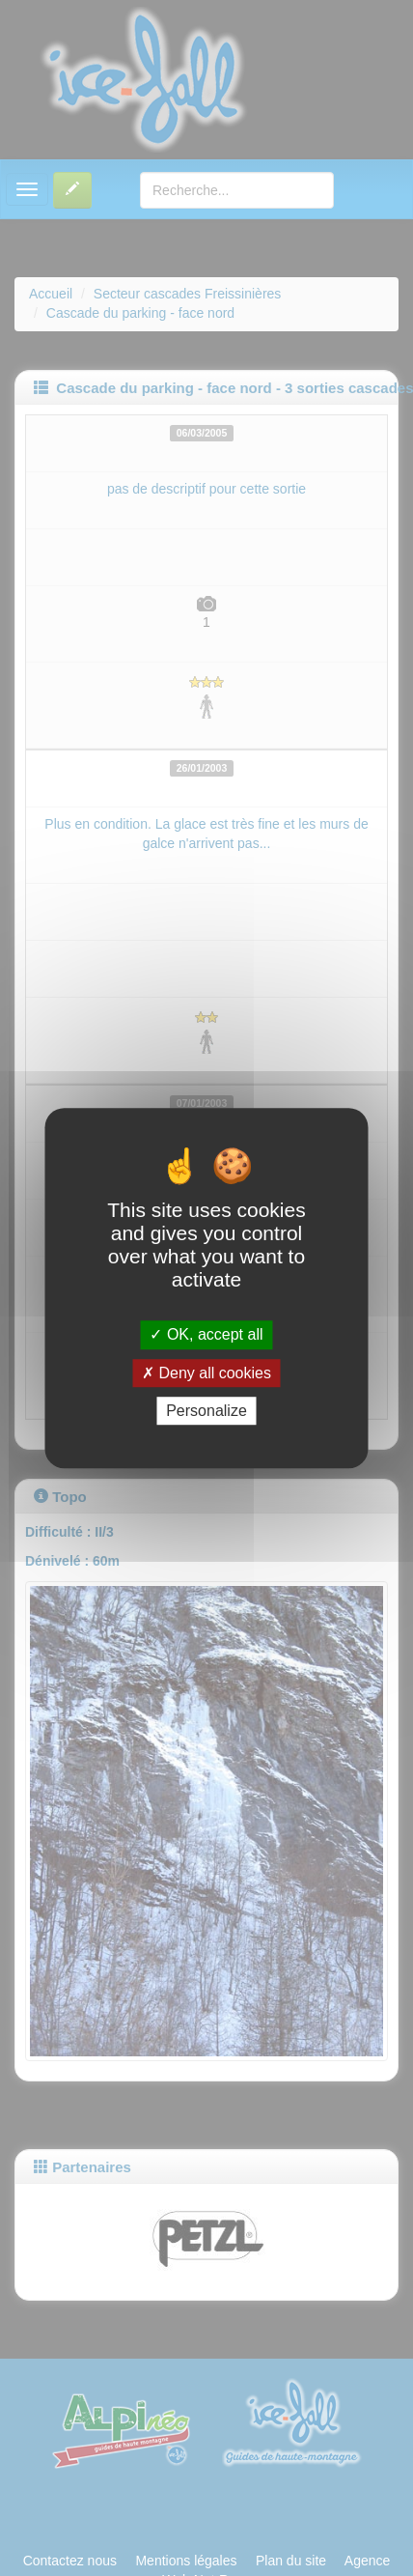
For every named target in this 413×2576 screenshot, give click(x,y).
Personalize (206, 1410)
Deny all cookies (206, 1373)
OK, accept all (206, 1335)
